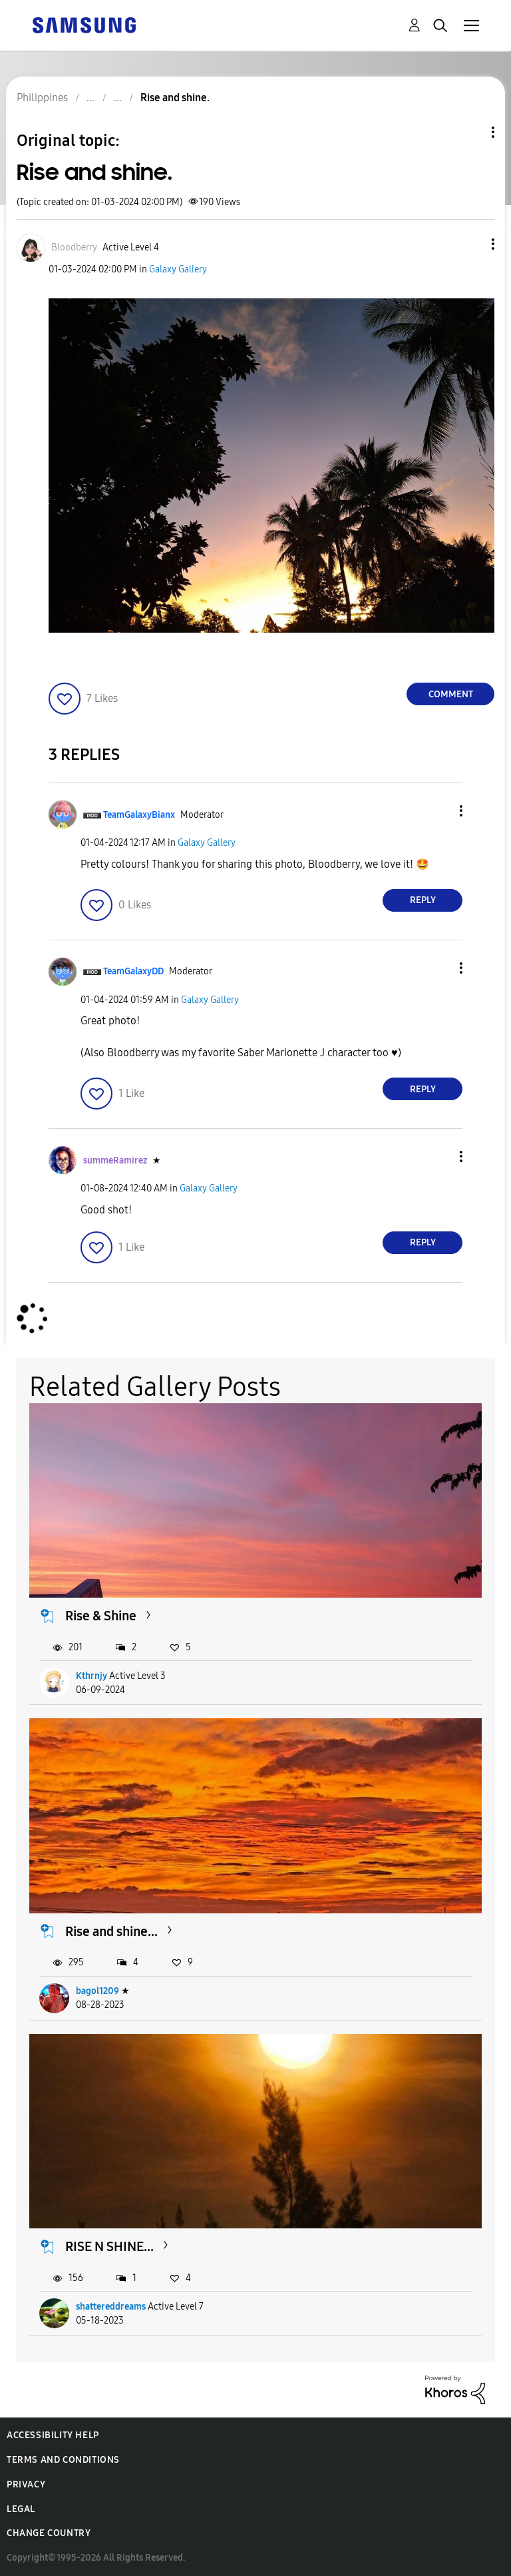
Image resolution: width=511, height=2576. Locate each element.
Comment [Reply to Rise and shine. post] (450, 694)
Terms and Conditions (63, 2459)
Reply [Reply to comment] (423, 900)
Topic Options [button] (470, 132)
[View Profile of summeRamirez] (115, 1160)
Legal (21, 2509)
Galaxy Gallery (178, 269)
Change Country (48, 2533)
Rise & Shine (100, 1616)
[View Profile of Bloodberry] (74, 247)
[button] (471, 244)
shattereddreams (111, 2306)
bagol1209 (97, 1991)
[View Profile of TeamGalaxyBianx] (139, 814)
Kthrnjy (91, 1676)
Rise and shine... (111, 1931)
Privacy (26, 2484)
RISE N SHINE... (109, 2246)
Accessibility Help (53, 2435)
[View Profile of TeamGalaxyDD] (133, 971)
